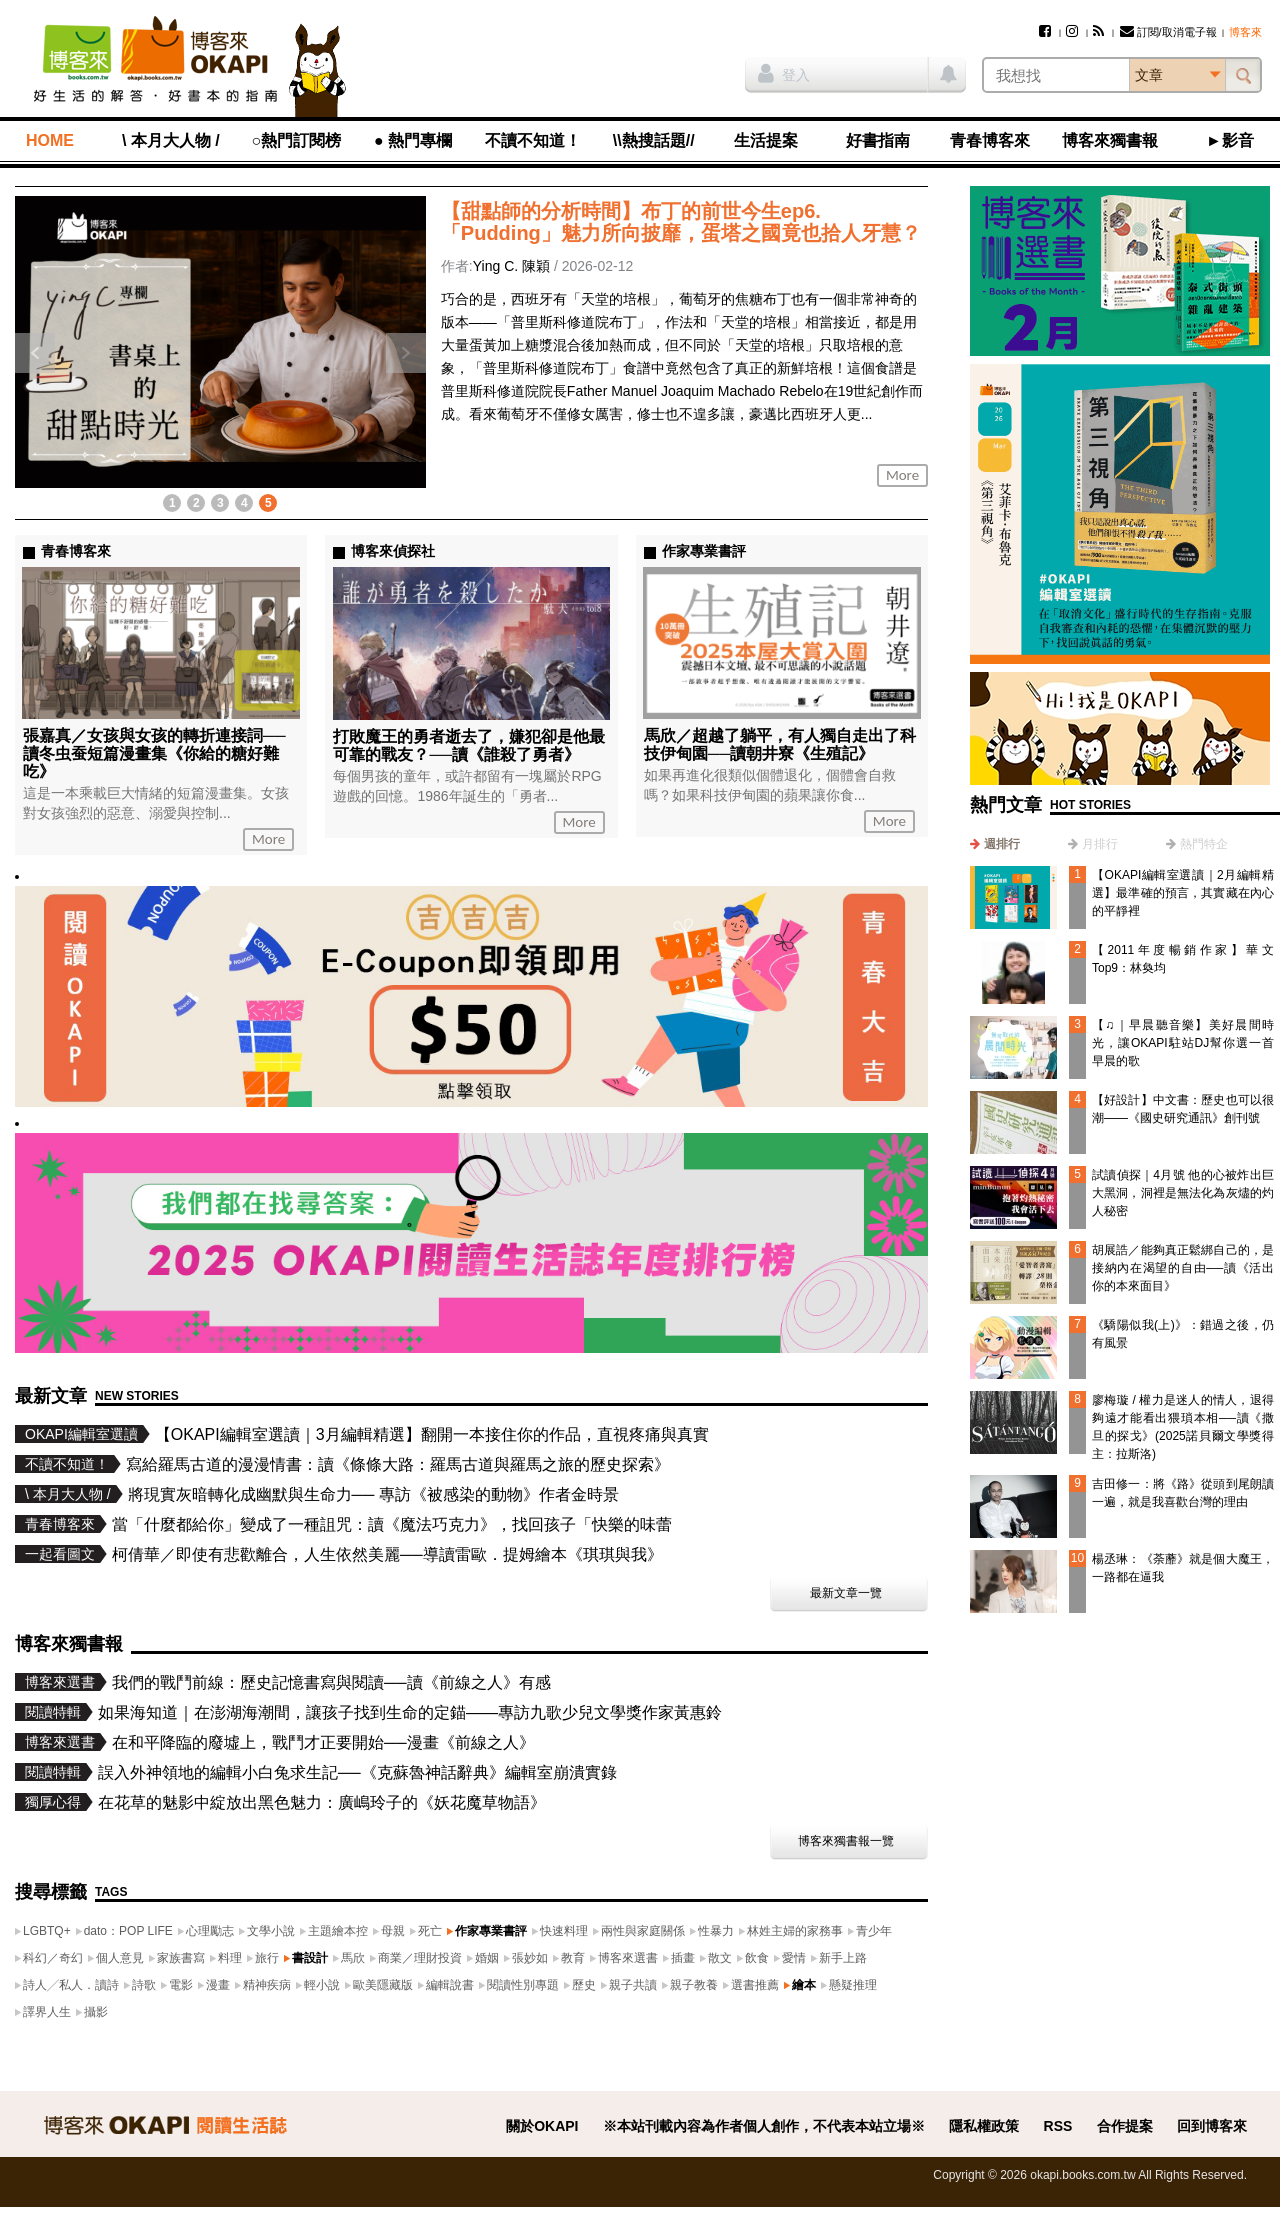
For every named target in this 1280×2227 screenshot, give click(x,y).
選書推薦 (755, 1985)
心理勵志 (210, 1931)
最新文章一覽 (846, 1593)
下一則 (406, 353)
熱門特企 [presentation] (1204, 844)
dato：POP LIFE (128, 1931)
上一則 (35, 353)
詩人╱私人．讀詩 (71, 1985)
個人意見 (120, 1958)
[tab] (995, 844)
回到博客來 (1212, 2126)
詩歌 (144, 1985)
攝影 (96, 2012)
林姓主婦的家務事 (795, 1931)
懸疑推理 (853, 1985)
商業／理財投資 (420, 1958)
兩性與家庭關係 (643, 1931)
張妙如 (530, 1958)
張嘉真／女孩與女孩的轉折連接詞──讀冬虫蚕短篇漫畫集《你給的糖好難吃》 (154, 753)
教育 (573, 1958)
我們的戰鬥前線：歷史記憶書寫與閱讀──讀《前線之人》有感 (331, 1682)
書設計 (310, 1958)
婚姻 (487, 1958)
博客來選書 (628, 1958)
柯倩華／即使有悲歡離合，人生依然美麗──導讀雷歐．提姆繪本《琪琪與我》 (387, 1554)
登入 (784, 73)
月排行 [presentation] (1100, 844)
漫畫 (218, 1985)
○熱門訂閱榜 (297, 140)
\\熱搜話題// (654, 140)
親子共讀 (633, 1985)
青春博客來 (990, 140)
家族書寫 (181, 1958)
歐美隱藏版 (383, 1985)
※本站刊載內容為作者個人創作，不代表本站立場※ (764, 2126)
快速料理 (564, 1931)
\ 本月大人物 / (171, 140)
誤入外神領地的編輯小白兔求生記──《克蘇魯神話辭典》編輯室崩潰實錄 (357, 1772)
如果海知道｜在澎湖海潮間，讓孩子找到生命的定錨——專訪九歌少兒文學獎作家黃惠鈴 (410, 1712)
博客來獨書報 (1110, 140)
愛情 (794, 1958)
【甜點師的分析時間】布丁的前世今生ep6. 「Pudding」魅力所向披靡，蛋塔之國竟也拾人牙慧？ (681, 222)
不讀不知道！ (533, 140)
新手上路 (843, 1958)
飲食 (757, 1958)
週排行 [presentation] (1002, 844)
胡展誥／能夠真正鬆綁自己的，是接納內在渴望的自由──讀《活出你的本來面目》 (1183, 1268)
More (902, 475)
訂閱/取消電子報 (1168, 32)
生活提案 (766, 140)
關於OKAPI (542, 2126)
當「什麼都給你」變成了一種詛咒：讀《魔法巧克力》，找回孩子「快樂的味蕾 (392, 1524)
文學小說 (271, 1931)
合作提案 (1125, 2126)
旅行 (267, 1958)
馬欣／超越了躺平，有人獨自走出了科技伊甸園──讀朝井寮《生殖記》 (780, 744)
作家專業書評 (491, 1931)
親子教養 (694, 1985)
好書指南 (878, 140)
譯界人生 (47, 2012)
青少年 (874, 1931)
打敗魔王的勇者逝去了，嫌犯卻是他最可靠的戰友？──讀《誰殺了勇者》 (469, 745)
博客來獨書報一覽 (846, 1841)
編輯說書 (450, 1985)
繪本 (804, 1985)
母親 (393, 1931)
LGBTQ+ (47, 1931)
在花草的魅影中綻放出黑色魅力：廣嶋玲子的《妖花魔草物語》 (322, 1802)
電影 (181, 1985)
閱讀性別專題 (523, 1985)
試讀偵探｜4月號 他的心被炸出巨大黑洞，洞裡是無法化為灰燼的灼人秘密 (1183, 1193)
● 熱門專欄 (413, 140)
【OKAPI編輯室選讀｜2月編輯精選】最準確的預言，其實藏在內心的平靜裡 (1183, 893)
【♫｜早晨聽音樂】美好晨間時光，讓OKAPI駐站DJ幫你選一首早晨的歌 (1183, 1043)
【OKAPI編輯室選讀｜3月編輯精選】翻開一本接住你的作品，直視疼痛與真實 (432, 1434)
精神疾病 (267, 1985)
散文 (720, 1958)
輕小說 (322, 1985)
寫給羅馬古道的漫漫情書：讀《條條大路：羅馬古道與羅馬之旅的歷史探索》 (398, 1464)
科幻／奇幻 (53, 1958)
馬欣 (353, 1958)
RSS (1058, 2126)
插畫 (683, 1958)
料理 (230, 1958)
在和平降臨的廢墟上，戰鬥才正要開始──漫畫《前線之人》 (323, 1742)
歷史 (584, 1985)
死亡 (430, 1931)
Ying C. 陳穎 (511, 266)
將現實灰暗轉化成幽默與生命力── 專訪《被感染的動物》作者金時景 (373, 1494)
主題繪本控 (338, 1931)
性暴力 (716, 1931)
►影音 (1230, 140)
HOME (50, 140)
